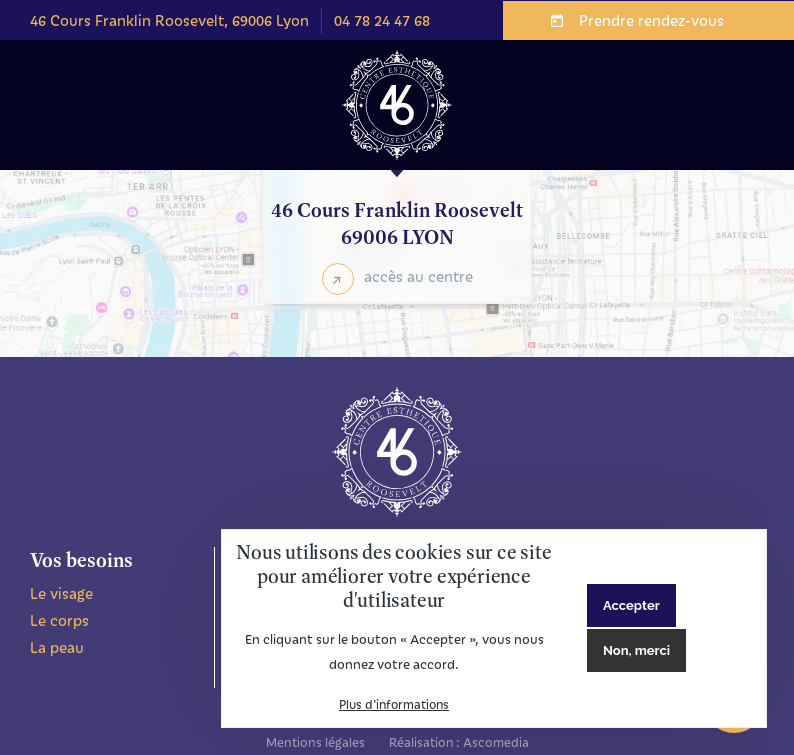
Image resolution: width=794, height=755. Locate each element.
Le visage (61, 593)
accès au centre (418, 276)
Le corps (59, 620)
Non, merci (636, 650)
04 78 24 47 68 (382, 20)
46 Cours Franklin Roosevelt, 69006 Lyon (169, 20)
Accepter (631, 605)
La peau (57, 647)
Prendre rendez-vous (651, 20)
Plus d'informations (394, 704)
